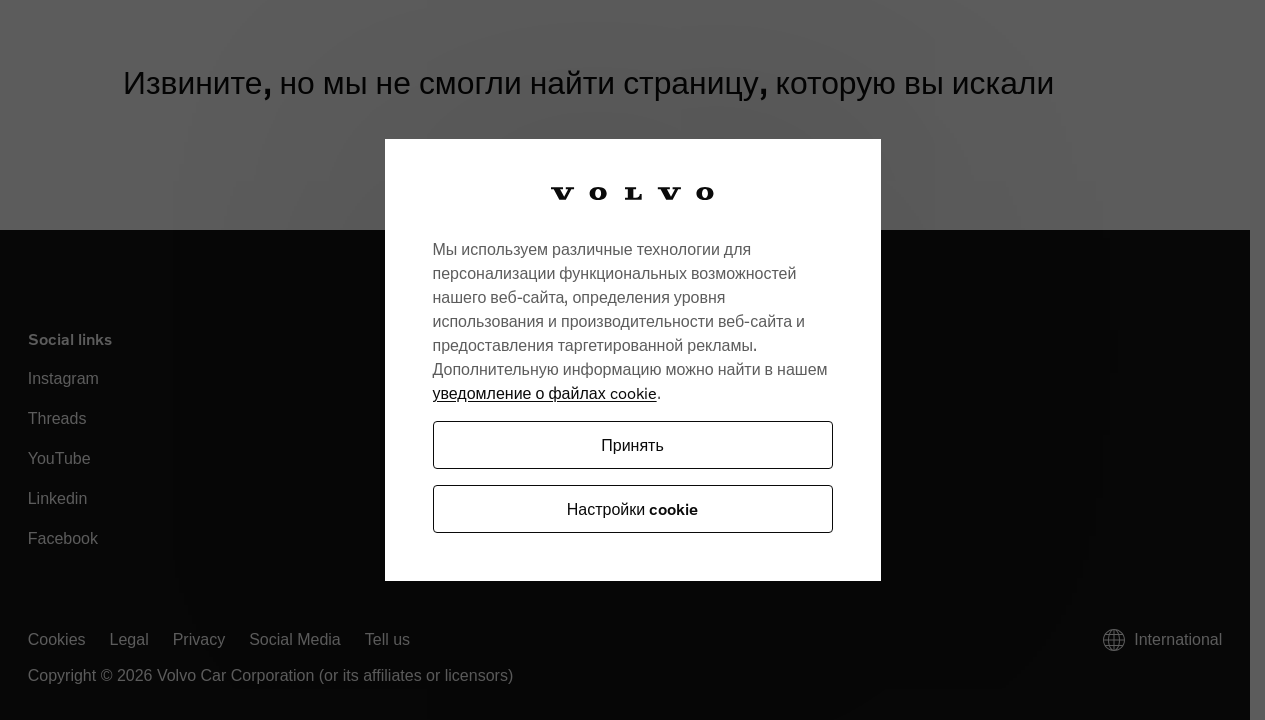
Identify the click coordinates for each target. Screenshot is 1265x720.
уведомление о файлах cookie (545, 392)
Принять (632, 444)
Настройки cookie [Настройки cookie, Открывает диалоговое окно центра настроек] (632, 508)
